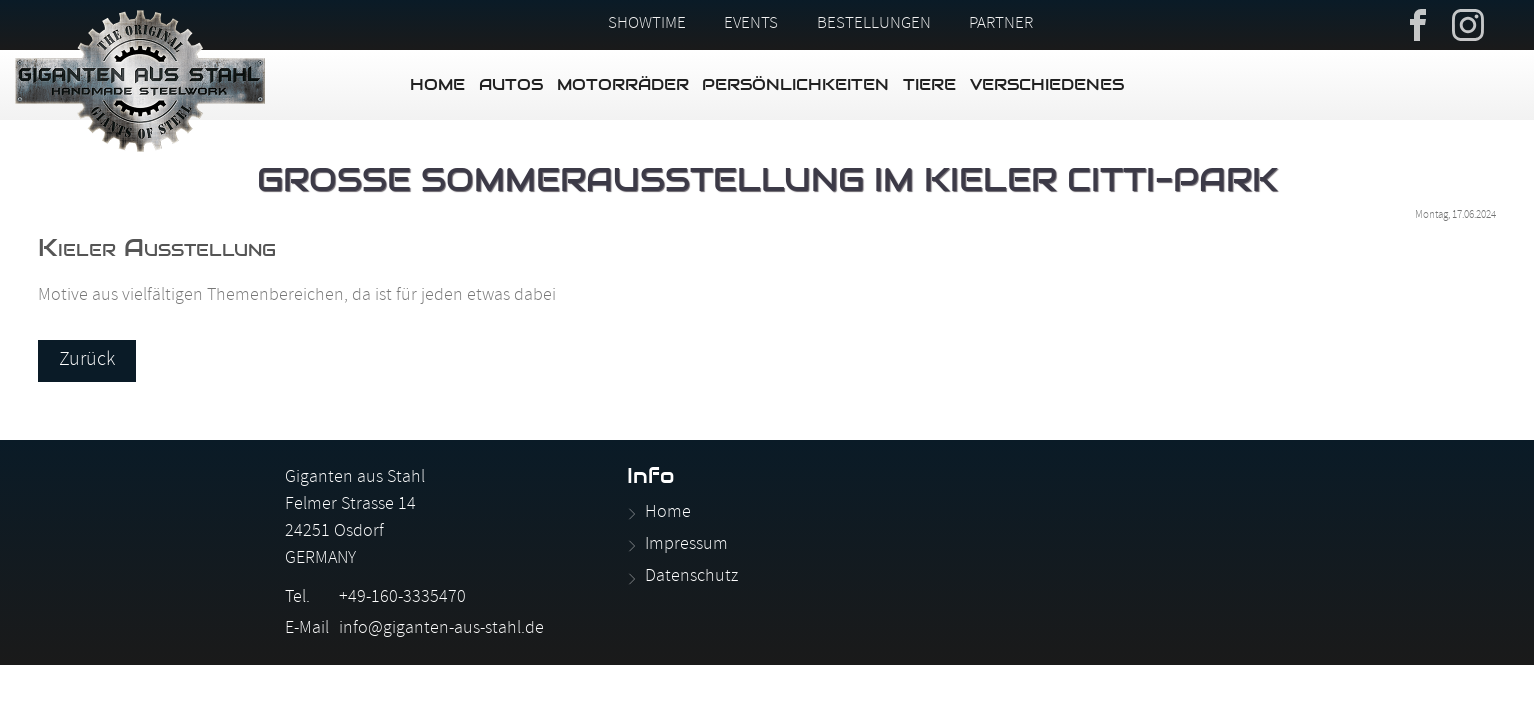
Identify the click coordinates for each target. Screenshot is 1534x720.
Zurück (87, 361)
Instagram (1468, 23)
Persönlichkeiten (795, 84)
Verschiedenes (1047, 84)
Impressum (686, 545)
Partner (1001, 25)
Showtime (647, 25)
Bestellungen (874, 25)
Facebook (1418, 23)
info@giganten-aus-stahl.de (441, 629)
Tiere (929, 84)
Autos (511, 84)
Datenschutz (691, 577)
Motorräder (623, 84)
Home (437, 84)
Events (751, 25)
